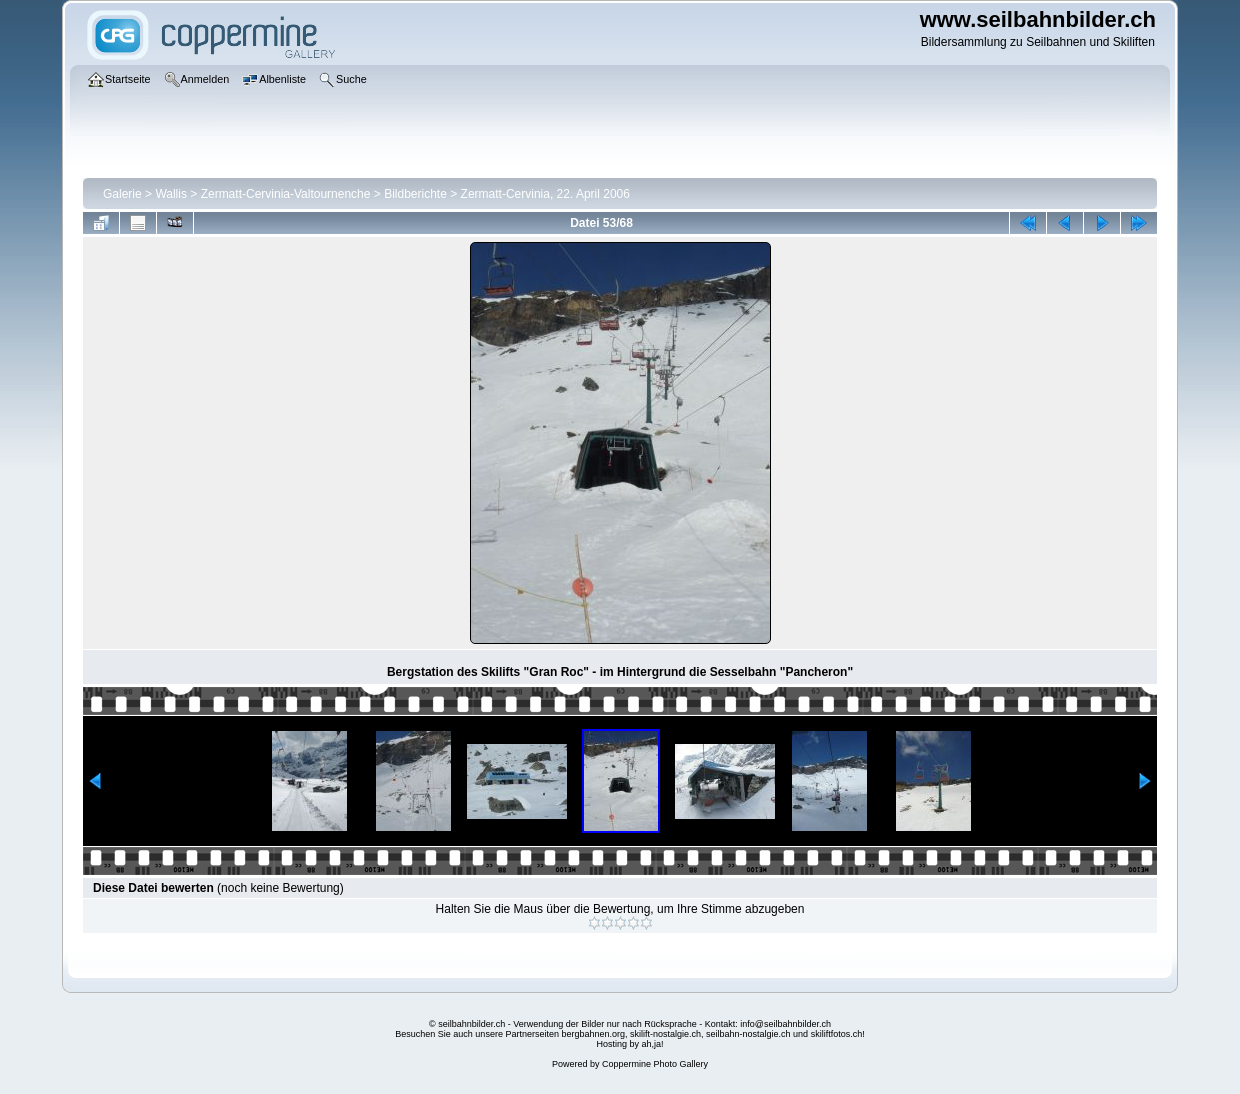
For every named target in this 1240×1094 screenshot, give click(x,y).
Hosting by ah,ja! (629, 1044)
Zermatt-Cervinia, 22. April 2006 (545, 194)
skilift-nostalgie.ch (665, 1034)
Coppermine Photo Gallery (655, 1064)
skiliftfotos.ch (837, 1034)
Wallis (171, 194)
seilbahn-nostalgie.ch (748, 1034)
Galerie (122, 194)
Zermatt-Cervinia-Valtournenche (286, 194)
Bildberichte (415, 194)
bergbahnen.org (593, 1034)
